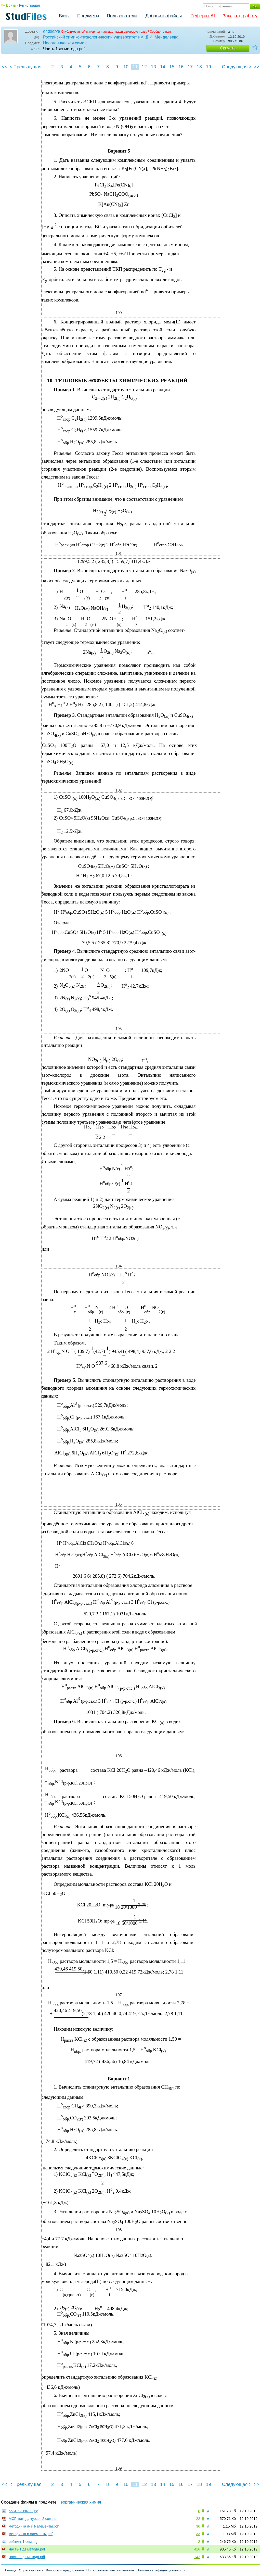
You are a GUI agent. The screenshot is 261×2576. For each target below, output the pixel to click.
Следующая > (237, 66)
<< (4, 66)
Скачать (228, 48)
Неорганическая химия (65, 43)
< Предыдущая (25, 66)
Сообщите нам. (161, 31)
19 (208, 66)
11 (135, 66)
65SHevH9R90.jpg (23, 2511)
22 (198, 2519)
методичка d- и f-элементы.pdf (34, 2526)
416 (197, 2549)
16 (181, 66)
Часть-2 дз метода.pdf (27, 2557)
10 (125, 66)
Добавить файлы (163, 15)
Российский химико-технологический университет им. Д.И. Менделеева (110, 37)
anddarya (51, 31)
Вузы (64, 15)
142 (197, 2557)
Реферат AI (202, 15)
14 (162, 66)
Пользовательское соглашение (110, 2570)
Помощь (10, 2570)
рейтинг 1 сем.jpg (23, 2542)
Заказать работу (240, 15)
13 (153, 66)
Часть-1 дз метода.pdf (27, 2549)
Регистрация (29, 5)
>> (256, 66)
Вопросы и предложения (65, 2570)
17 (190, 66)
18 (199, 66)
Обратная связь (31, 2570)
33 (198, 2534)
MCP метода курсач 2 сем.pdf (33, 2519)
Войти (11, 5)
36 (198, 2526)
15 (171, 66)
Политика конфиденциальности (161, 2570)
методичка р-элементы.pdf (31, 2534)
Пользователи (122, 15)
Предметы (88, 15)
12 (144, 66)
